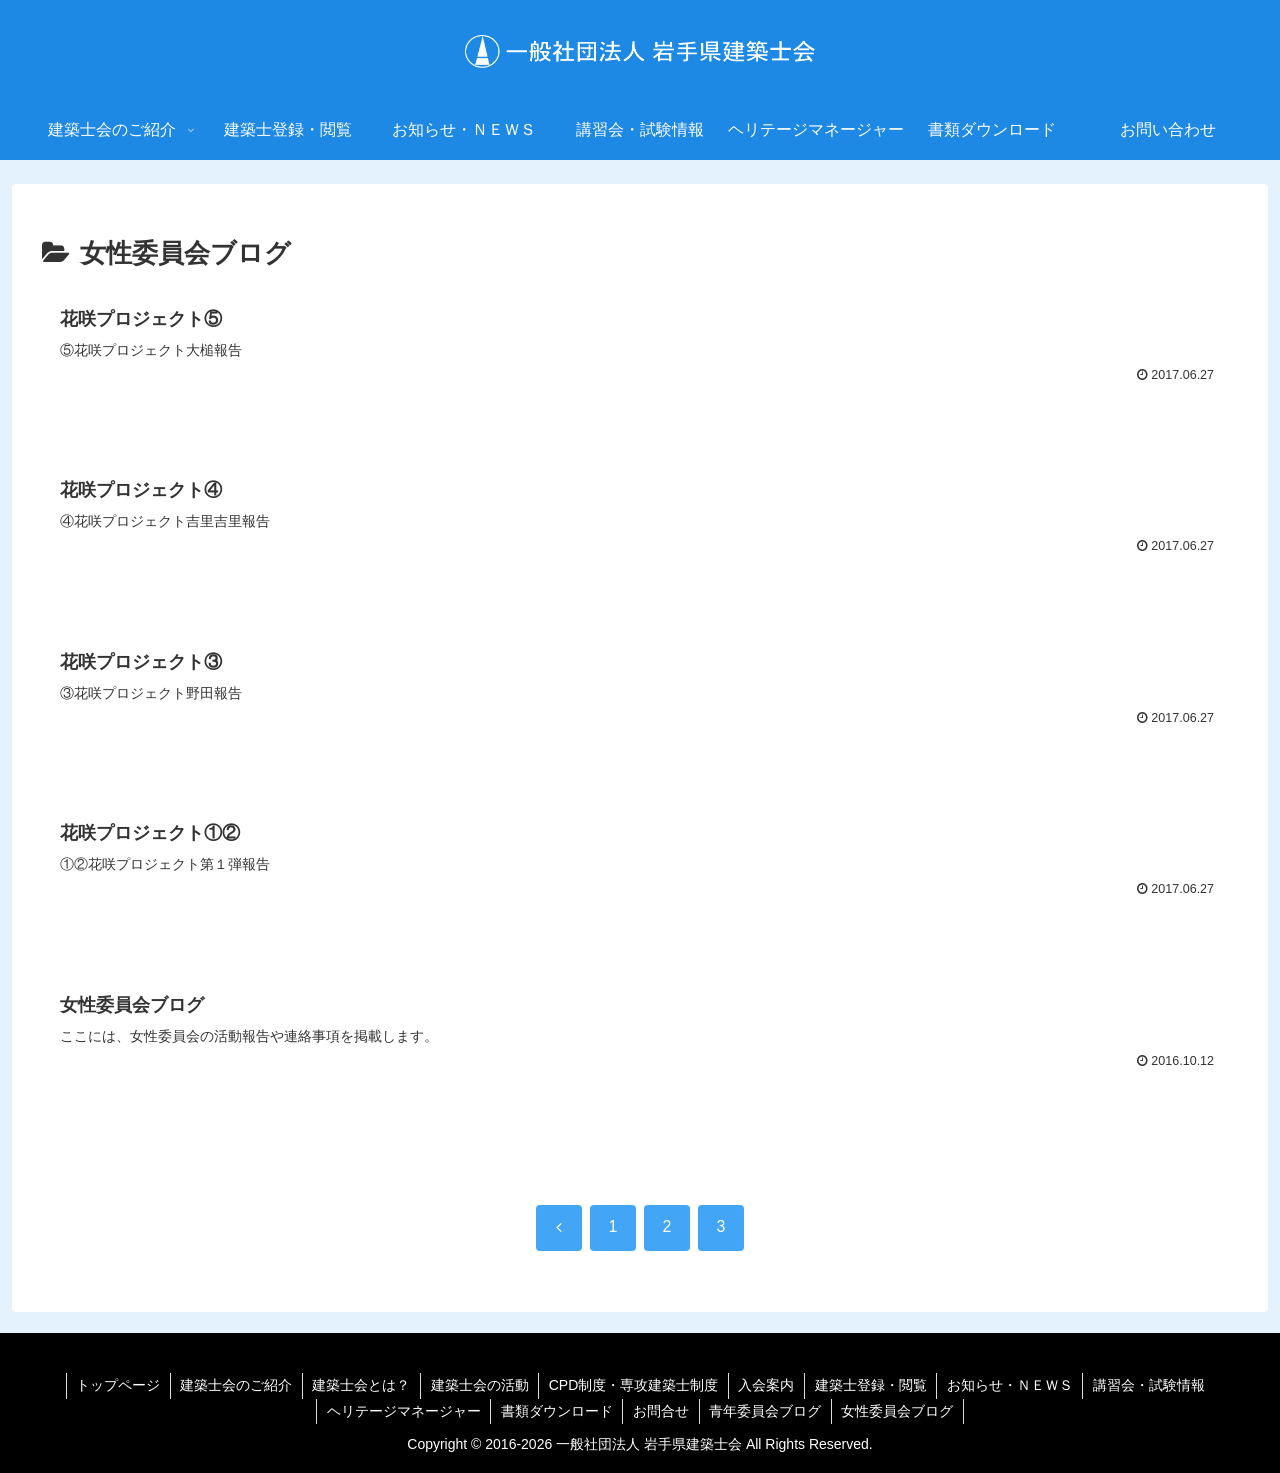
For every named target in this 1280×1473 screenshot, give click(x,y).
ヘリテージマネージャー (402, 1411)
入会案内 (767, 1386)
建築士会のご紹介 (234, 1386)
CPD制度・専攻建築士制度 (634, 1386)
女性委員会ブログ (899, 1411)
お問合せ (661, 1411)
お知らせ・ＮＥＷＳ (1012, 1386)
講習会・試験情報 (1152, 1386)
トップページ (115, 1386)
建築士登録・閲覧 (872, 1386)
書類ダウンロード (556, 1411)
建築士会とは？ (360, 1386)
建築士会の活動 (479, 1386)
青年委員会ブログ (766, 1411)
